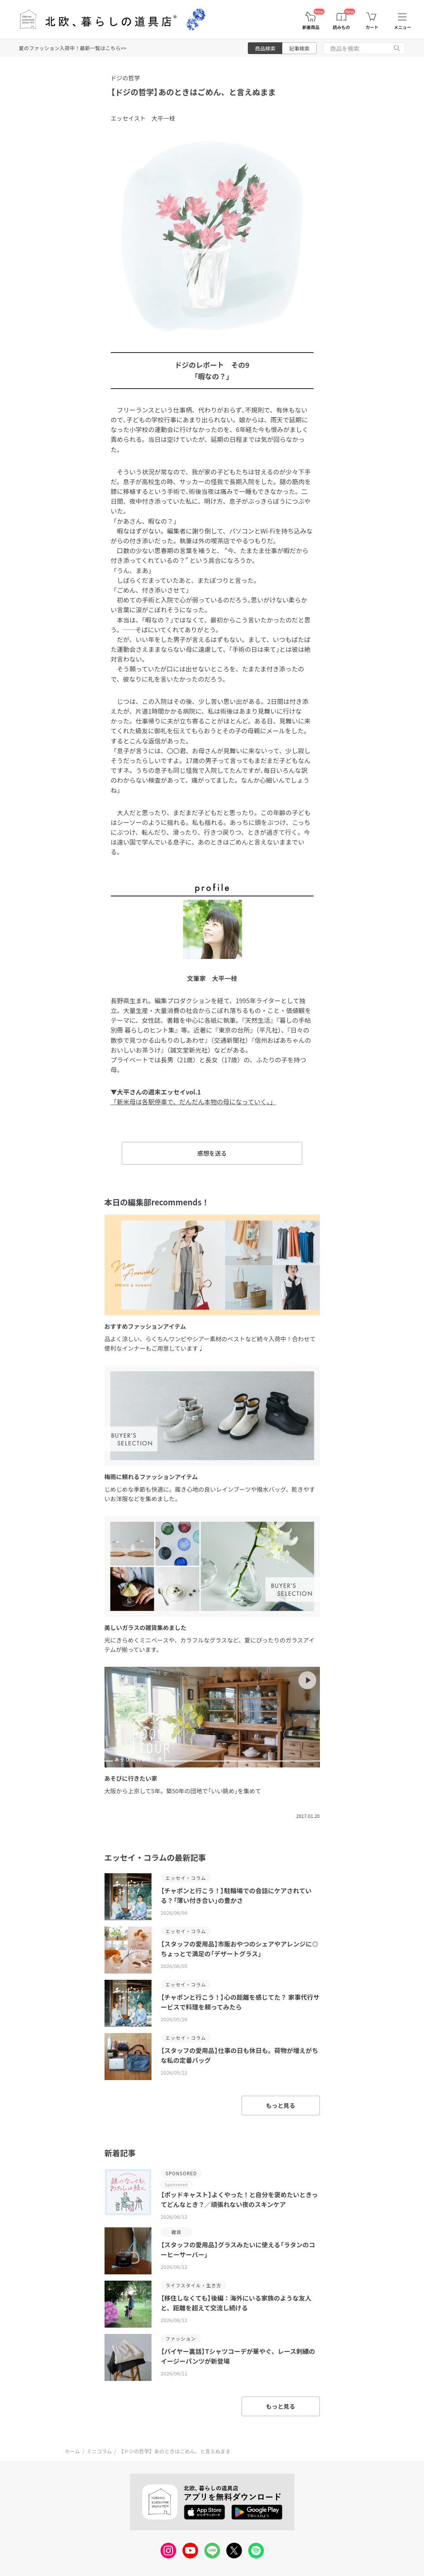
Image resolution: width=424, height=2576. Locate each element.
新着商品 (310, 27)
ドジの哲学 (125, 78)
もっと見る (280, 2105)
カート (372, 27)
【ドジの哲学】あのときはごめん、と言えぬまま (193, 92)
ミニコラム (99, 2451)
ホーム (72, 2451)
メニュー (402, 27)
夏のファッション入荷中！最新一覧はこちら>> (72, 48)
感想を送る (212, 1153)
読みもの (341, 27)
